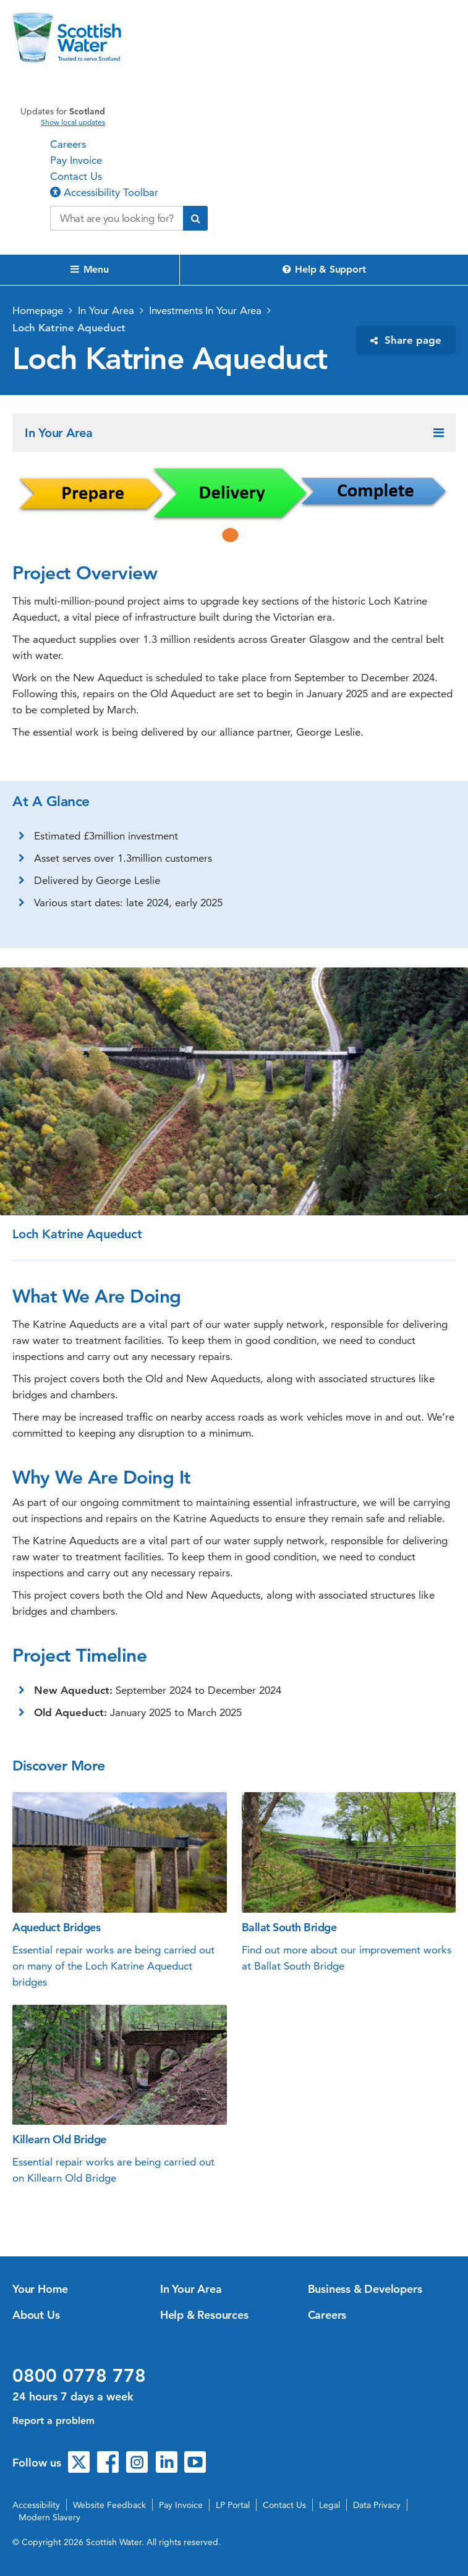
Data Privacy (377, 2504)
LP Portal (233, 2504)
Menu (89, 269)
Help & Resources (204, 2315)
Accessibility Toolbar (104, 192)
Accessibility (36, 2504)
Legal (329, 2504)
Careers (68, 144)
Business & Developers (365, 2289)
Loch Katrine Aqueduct (69, 327)
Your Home (40, 2289)
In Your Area (106, 310)
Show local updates (73, 122)
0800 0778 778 (79, 2376)
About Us (35, 2315)
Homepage (37, 310)
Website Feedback (109, 2504)
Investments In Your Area (205, 310)
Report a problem (53, 2420)
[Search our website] (116, 218)
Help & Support (324, 269)
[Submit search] (195, 218)
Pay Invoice (76, 160)
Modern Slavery (49, 2517)
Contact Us (76, 176)
